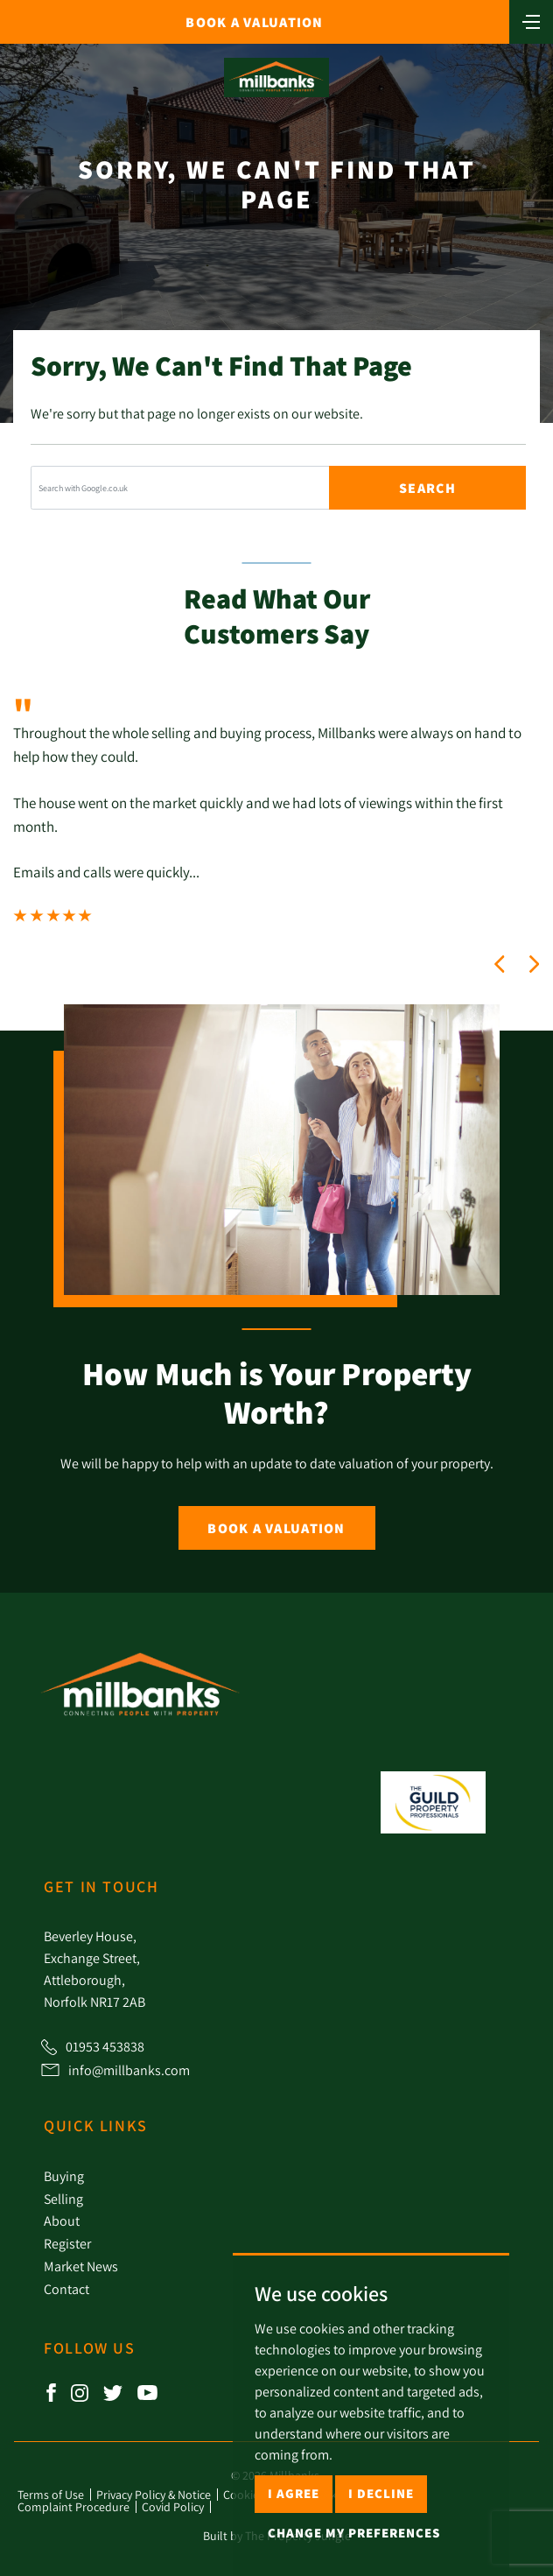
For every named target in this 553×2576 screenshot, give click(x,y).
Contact (66, 2289)
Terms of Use (51, 2494)
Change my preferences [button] (354, 2532)
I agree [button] (293, 2493)
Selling (63, 2198)
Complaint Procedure (74, 2507)
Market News (81, 2266)
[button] (499, 964)
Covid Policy (173, 2507)
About (62, 2220)
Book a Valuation (276, 1528)
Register (67, 2243)
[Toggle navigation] (531, 20)
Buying (64, 2176)
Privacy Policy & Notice (153, 2494)
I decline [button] (381, 2493)
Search (427, 488)
